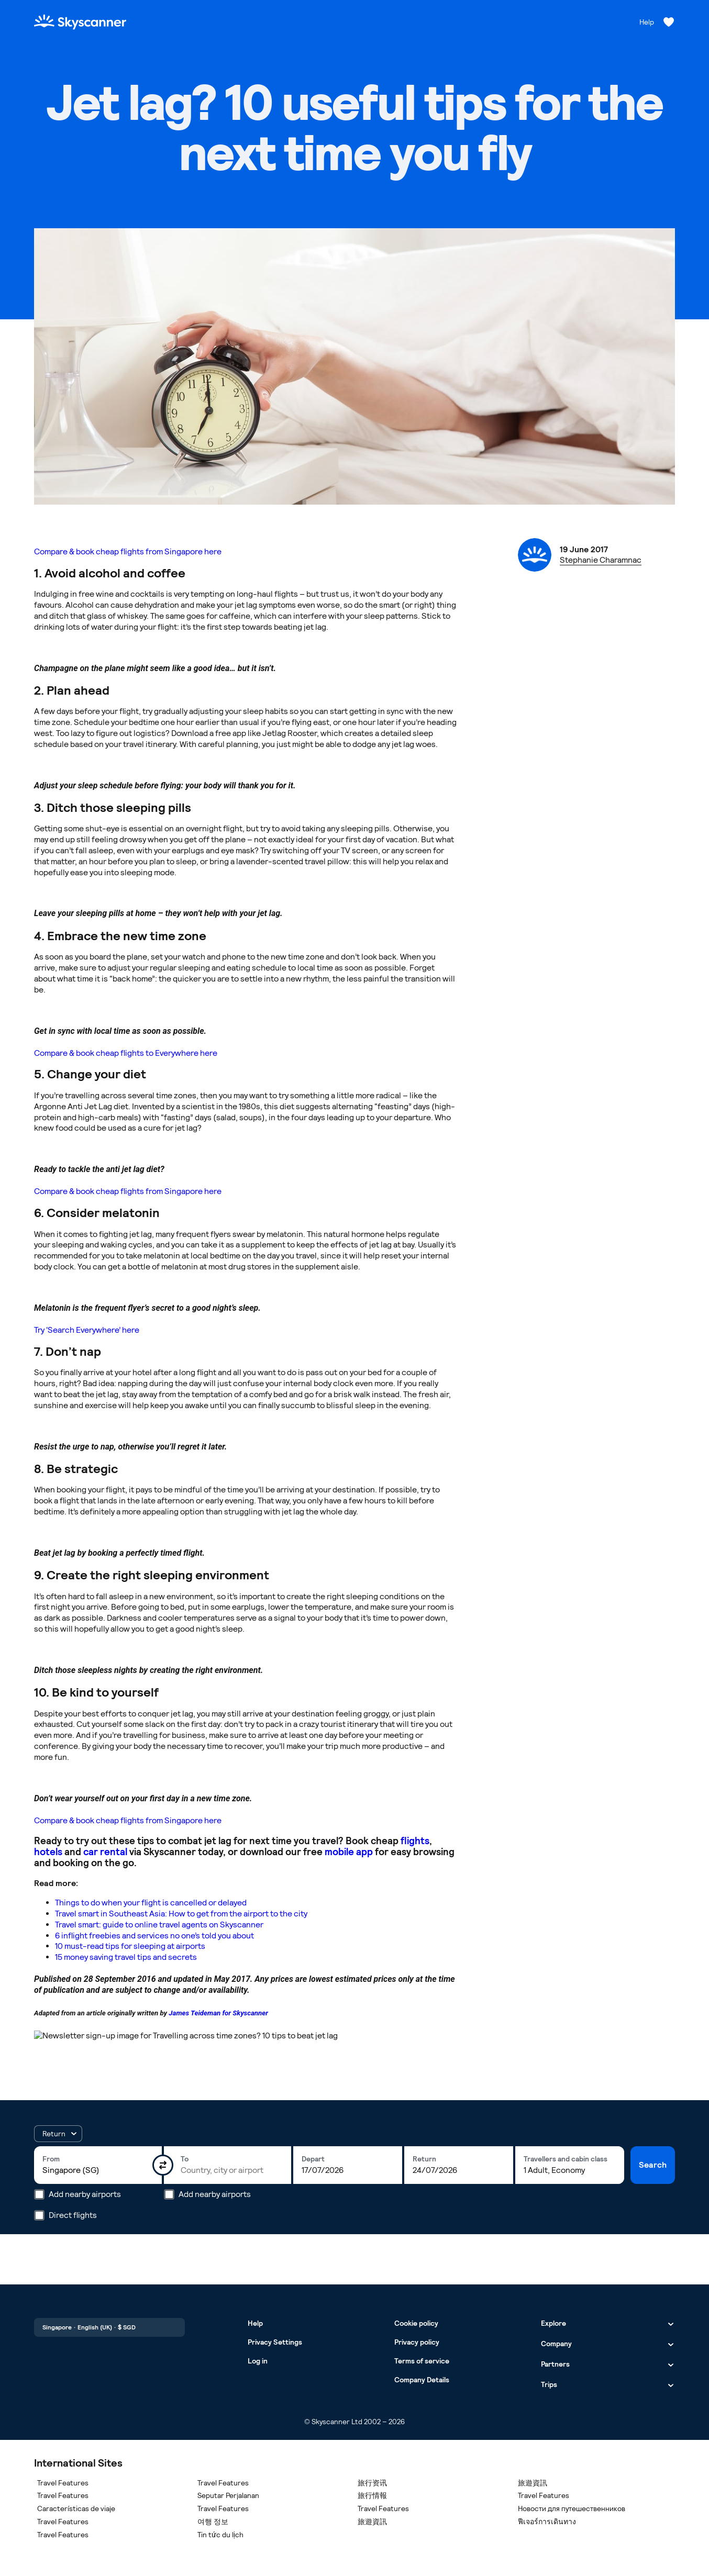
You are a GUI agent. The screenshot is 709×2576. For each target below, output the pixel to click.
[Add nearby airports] (39, 2194)
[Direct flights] (39, 2215)
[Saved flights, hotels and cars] (668, 22)
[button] (58, 2133)
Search (653, 2165)
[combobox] (97, 2170)
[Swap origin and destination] (162, 2165)
